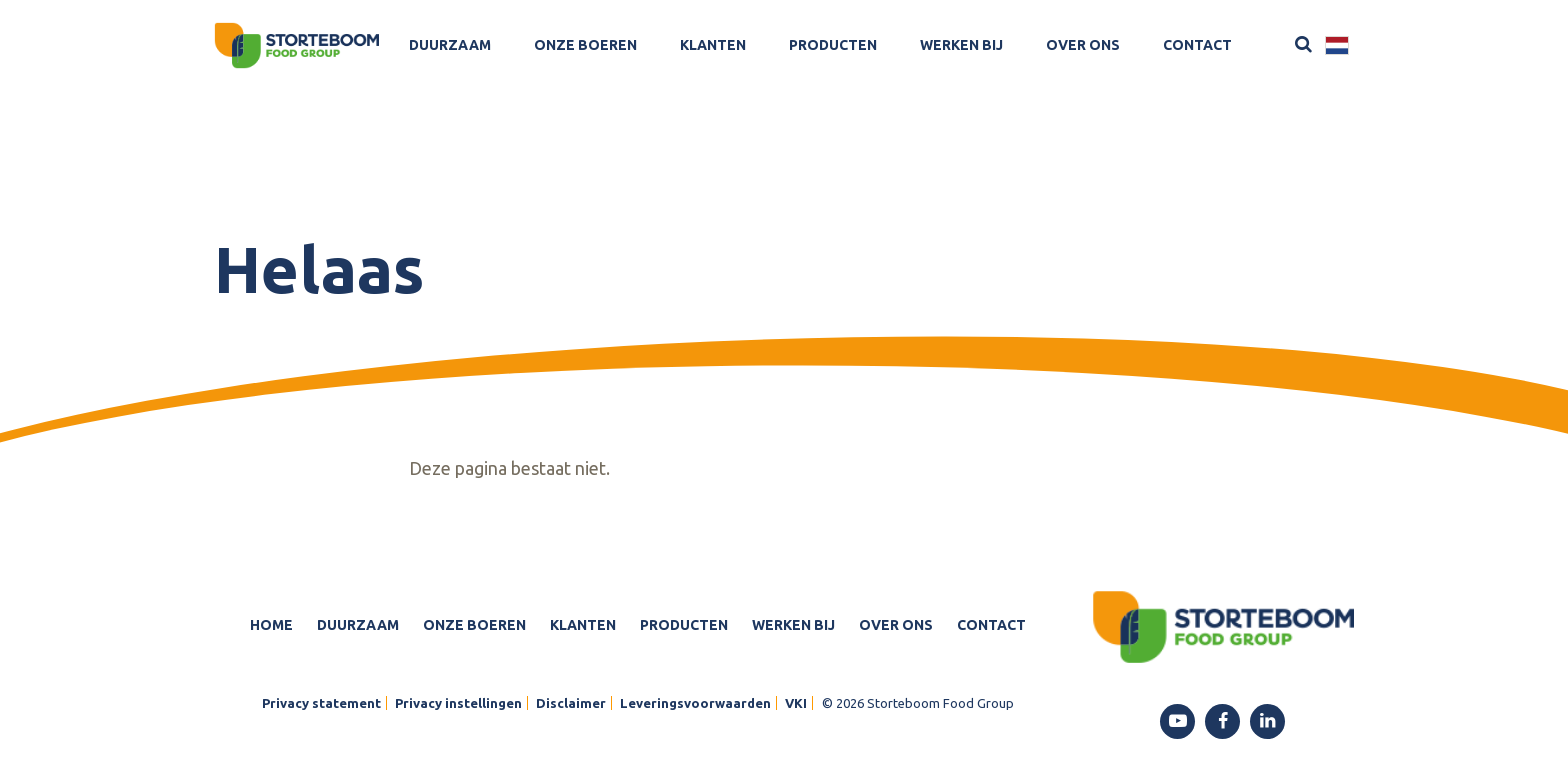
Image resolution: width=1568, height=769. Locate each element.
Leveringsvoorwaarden (695, 703)
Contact (1197, 45)
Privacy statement (321, 703)
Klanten (713, 45)
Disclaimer (571, 703)
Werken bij (961, 45)
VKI (796, 703)
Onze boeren (585, 45)
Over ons (1083, 45)
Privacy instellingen (458, 703)
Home (271, 625)
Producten (833, 45)
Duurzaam (450, 45)
